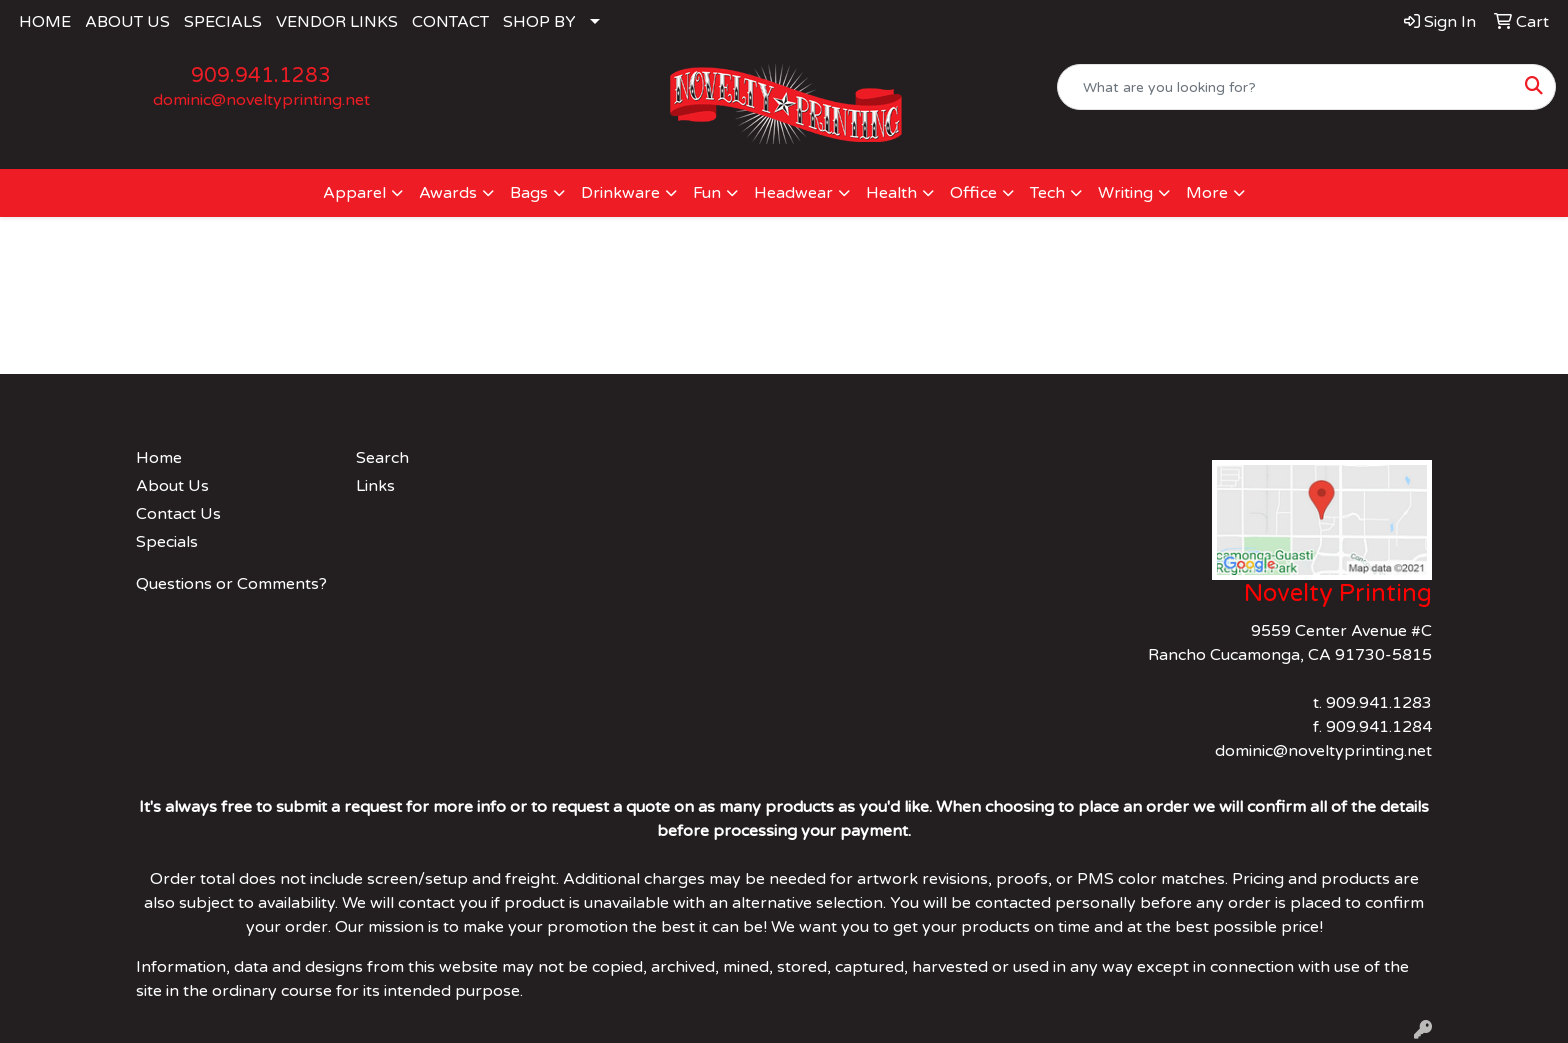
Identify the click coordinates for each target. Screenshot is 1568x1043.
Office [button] (973, 193)
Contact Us (178, 514)
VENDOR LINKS (337, 22)
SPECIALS (223, 22)
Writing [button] (1125, 193)
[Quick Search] (1285, 87)
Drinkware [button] (620, 193)
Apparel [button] (354, 193)
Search (382, 458)
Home (159, 458)
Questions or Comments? (231, 584)
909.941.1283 (261, 76)
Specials (167, 542)
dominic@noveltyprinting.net (261, 100)
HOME (45, 22)
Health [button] (891, 193)
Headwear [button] (793, 193)
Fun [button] (707, 193)
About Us (172, 486)
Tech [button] (1047, 193)
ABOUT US (127, 22)
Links (375, 486)
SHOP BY (539, 22)
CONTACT (450, 22)
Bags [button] (529, 193)
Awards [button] (448, 193)
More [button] (1207, 193)
